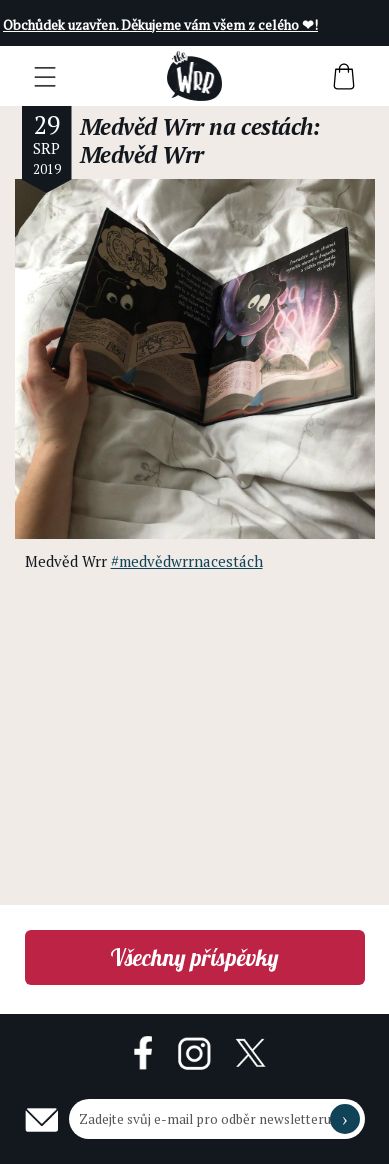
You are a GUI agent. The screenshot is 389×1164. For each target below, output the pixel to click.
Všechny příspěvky (194, 957)
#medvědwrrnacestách (187, 561)
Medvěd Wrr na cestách (196, 126)
